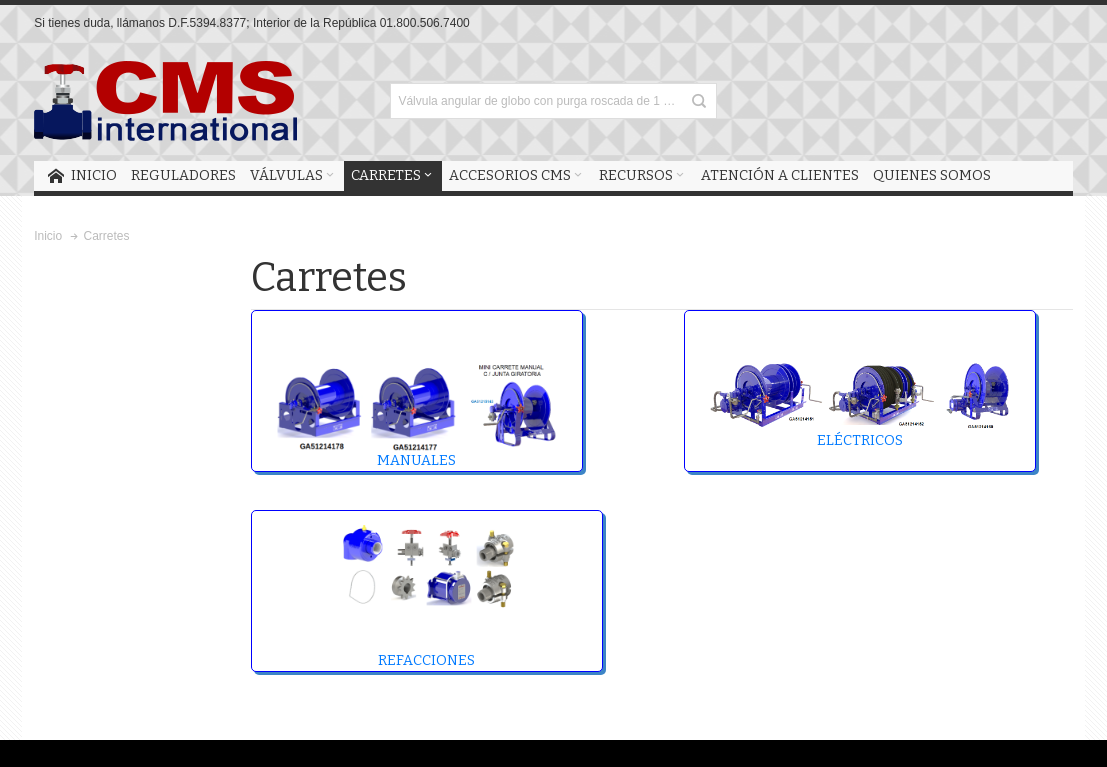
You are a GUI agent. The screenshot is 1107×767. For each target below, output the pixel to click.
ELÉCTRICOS (860, 405)
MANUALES (417, 415)
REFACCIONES (427, 595)
